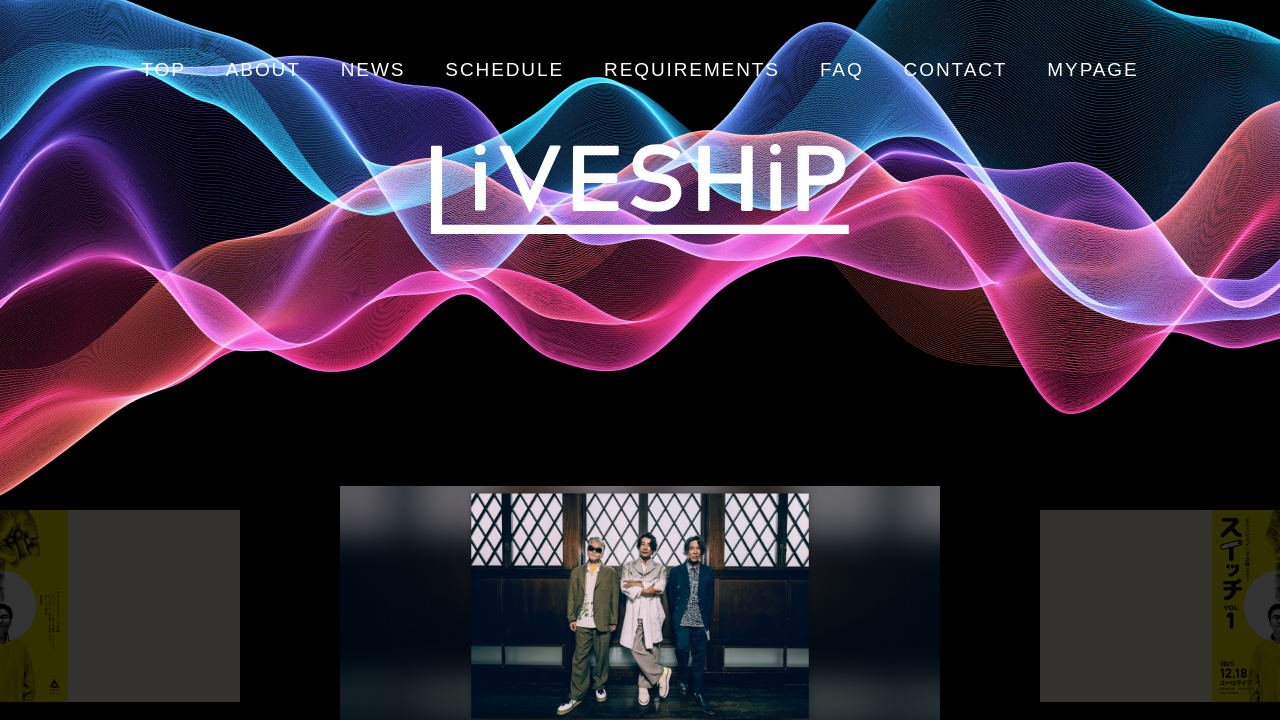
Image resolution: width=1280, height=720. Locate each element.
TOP (163, 69)
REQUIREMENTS (692, 69)
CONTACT (956, 69)
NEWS (373, 69)
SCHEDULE (504, 69)
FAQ (842, 69)
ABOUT (263, 69)
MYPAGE (1092, 69)
